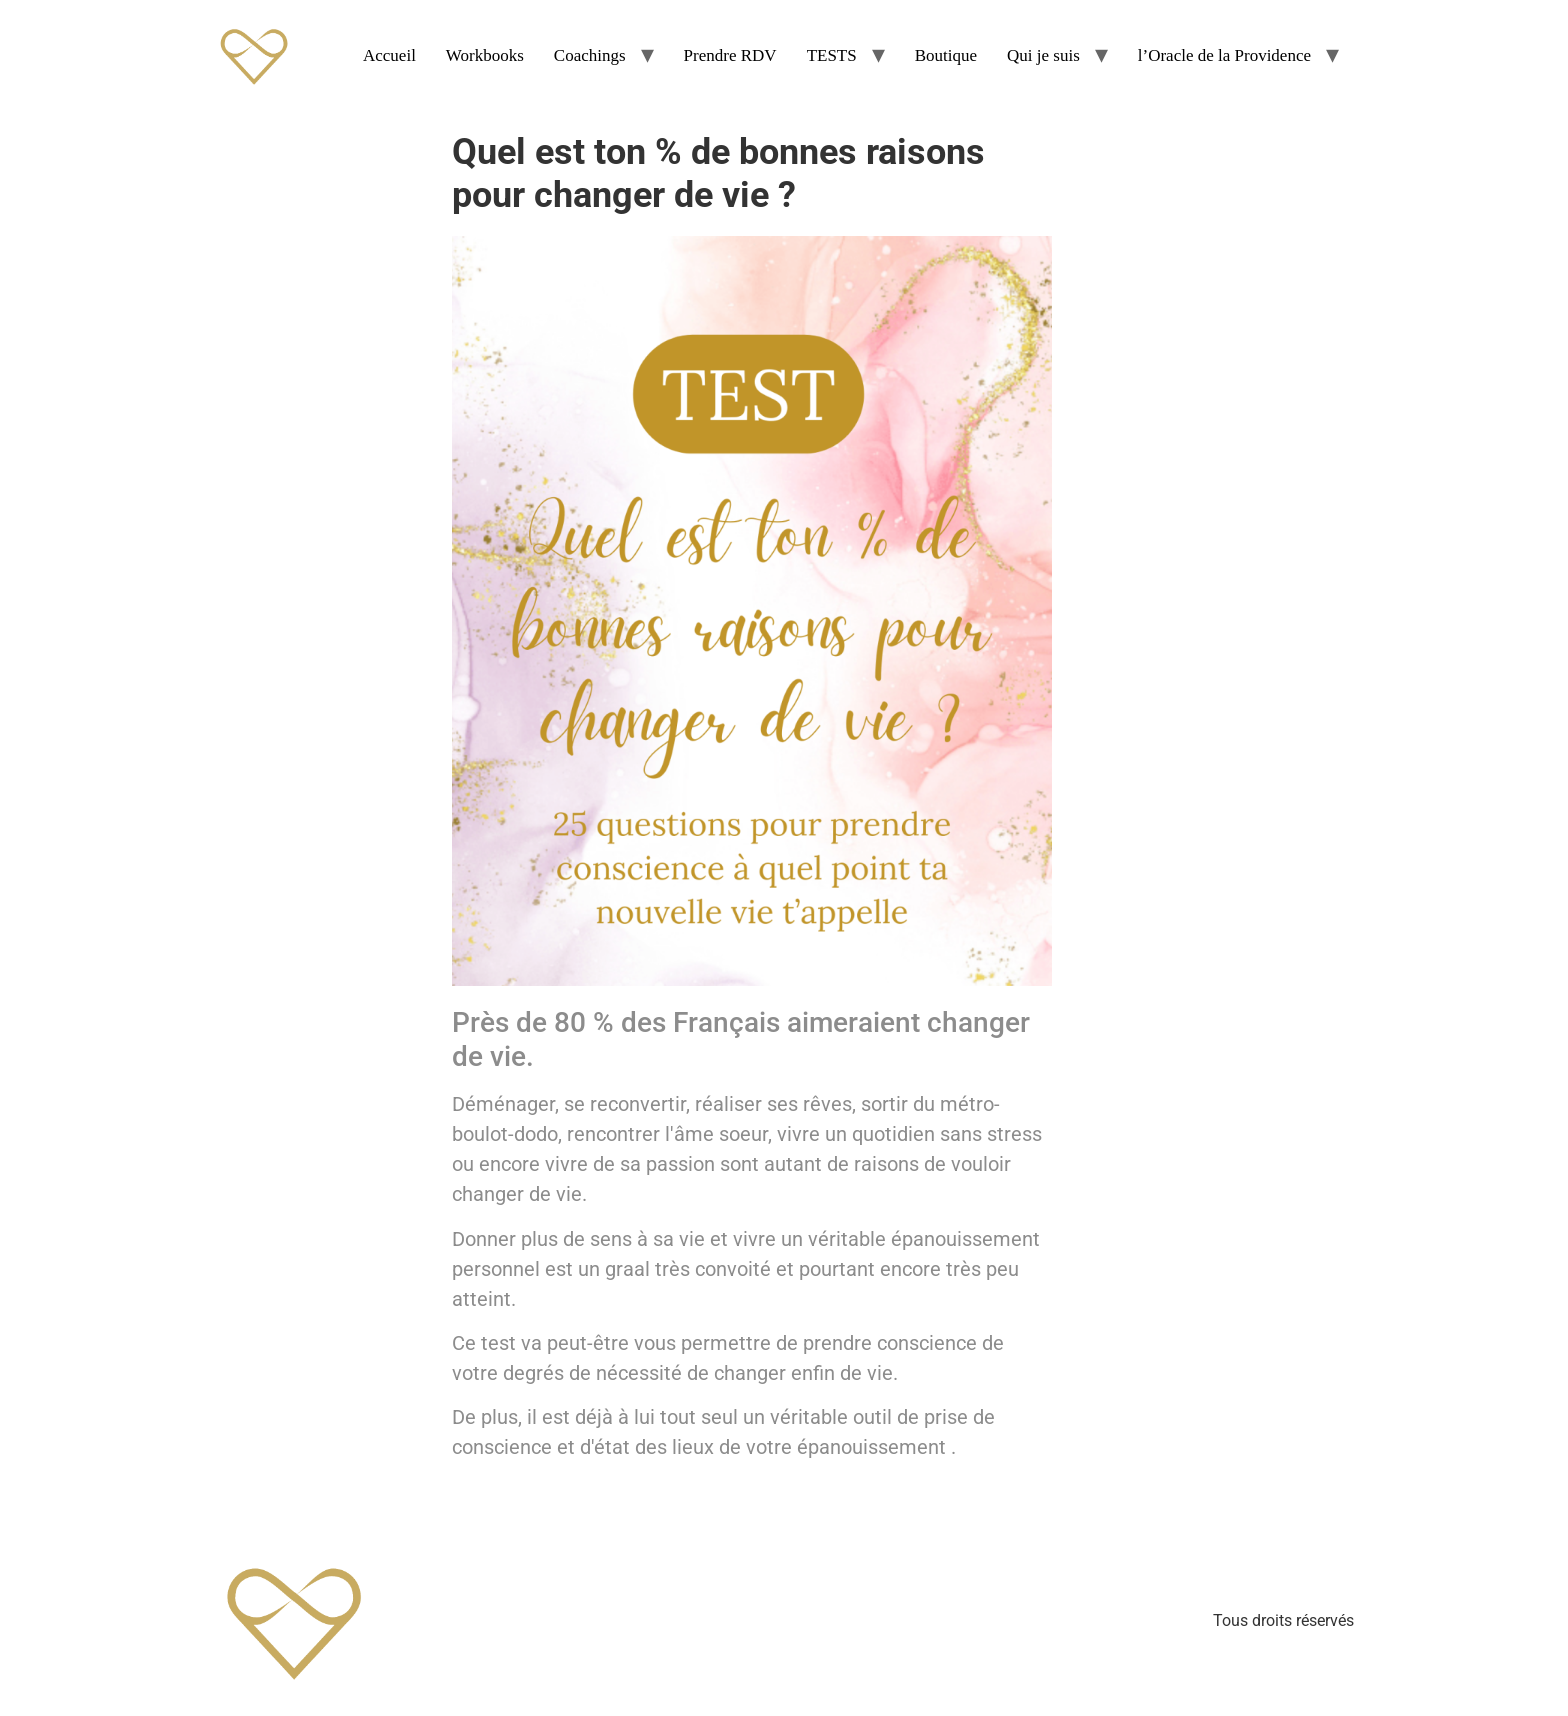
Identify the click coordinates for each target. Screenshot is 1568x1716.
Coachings (590, 55)
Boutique (946, 55)
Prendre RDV (730, 55)
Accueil (389, 55)
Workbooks (485, 55)
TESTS (832, 55)
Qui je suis (1043, 55)
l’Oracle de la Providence (1224, 55)
